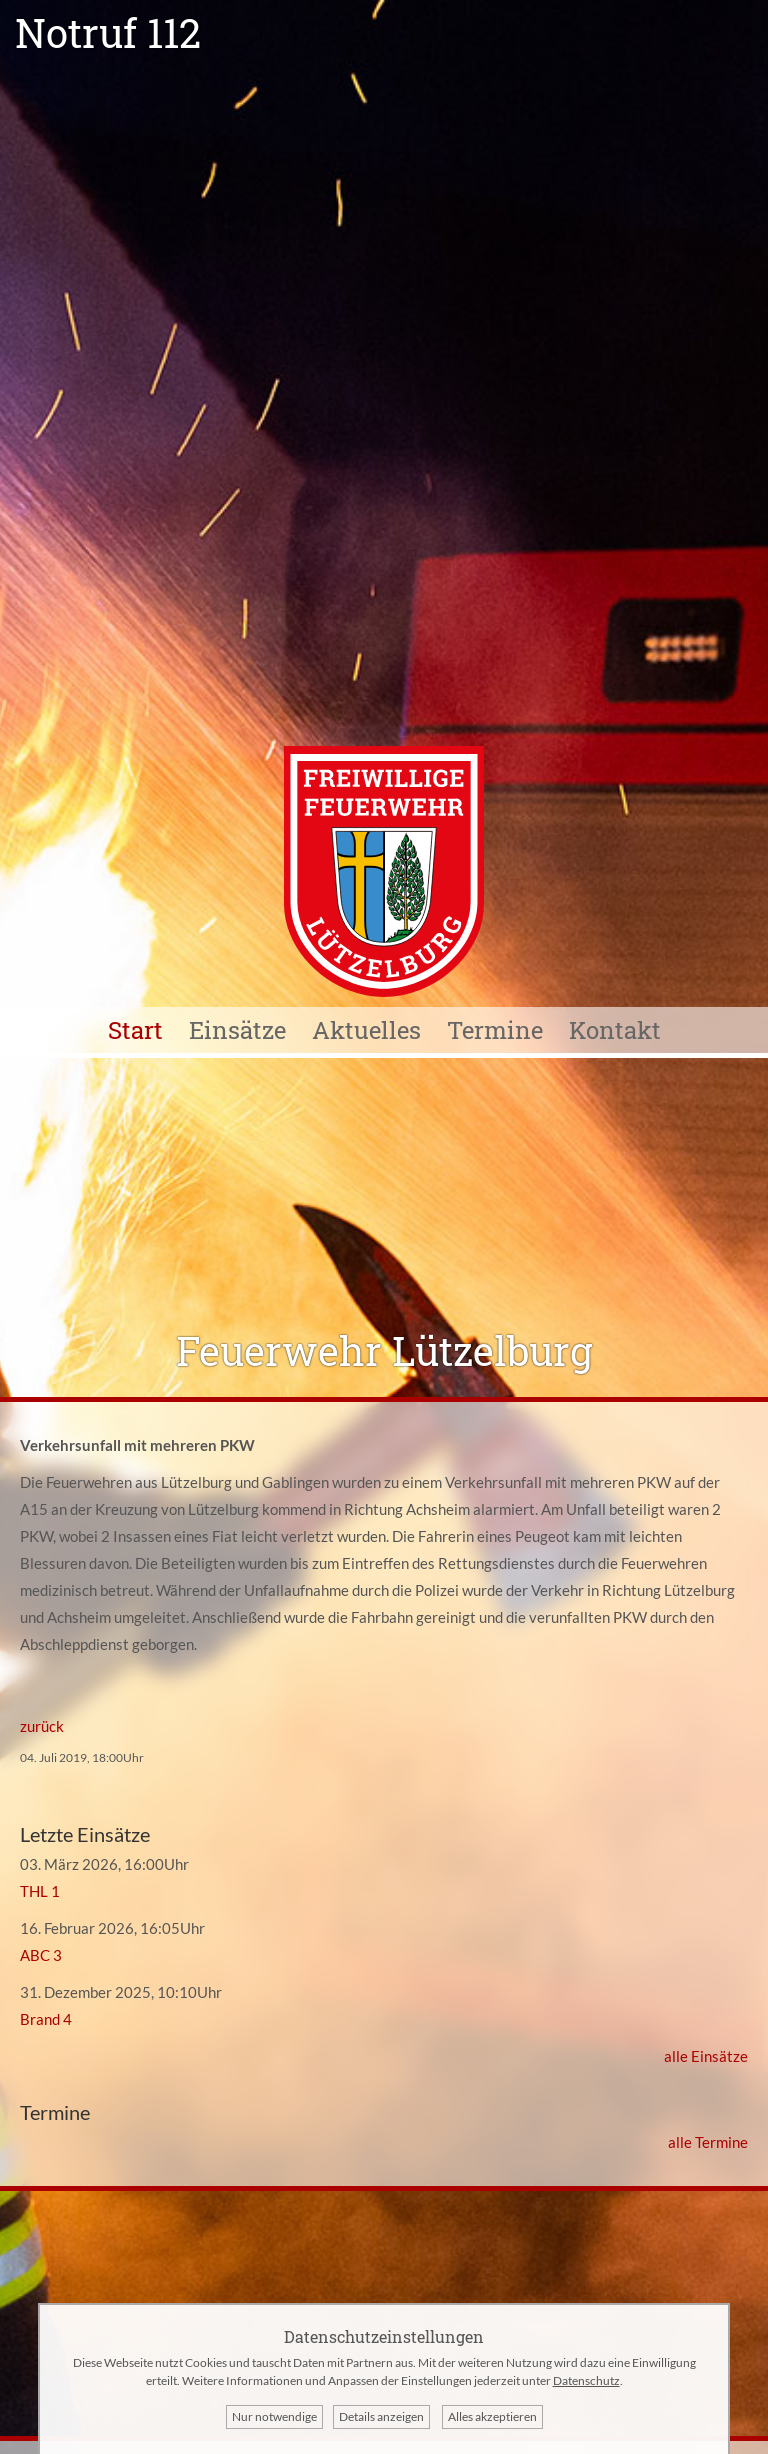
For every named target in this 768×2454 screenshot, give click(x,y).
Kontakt (615, 1030)
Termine (495, 1030)
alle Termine (708, 2142)
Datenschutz (586, 2380)
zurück (42, 1726)
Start (135, 1030)
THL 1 (40, 1891)
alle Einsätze (706, 2056)
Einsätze (237, 1030)
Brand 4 (46, 2019)
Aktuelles (366, 1030)
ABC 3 (41, 1955)
